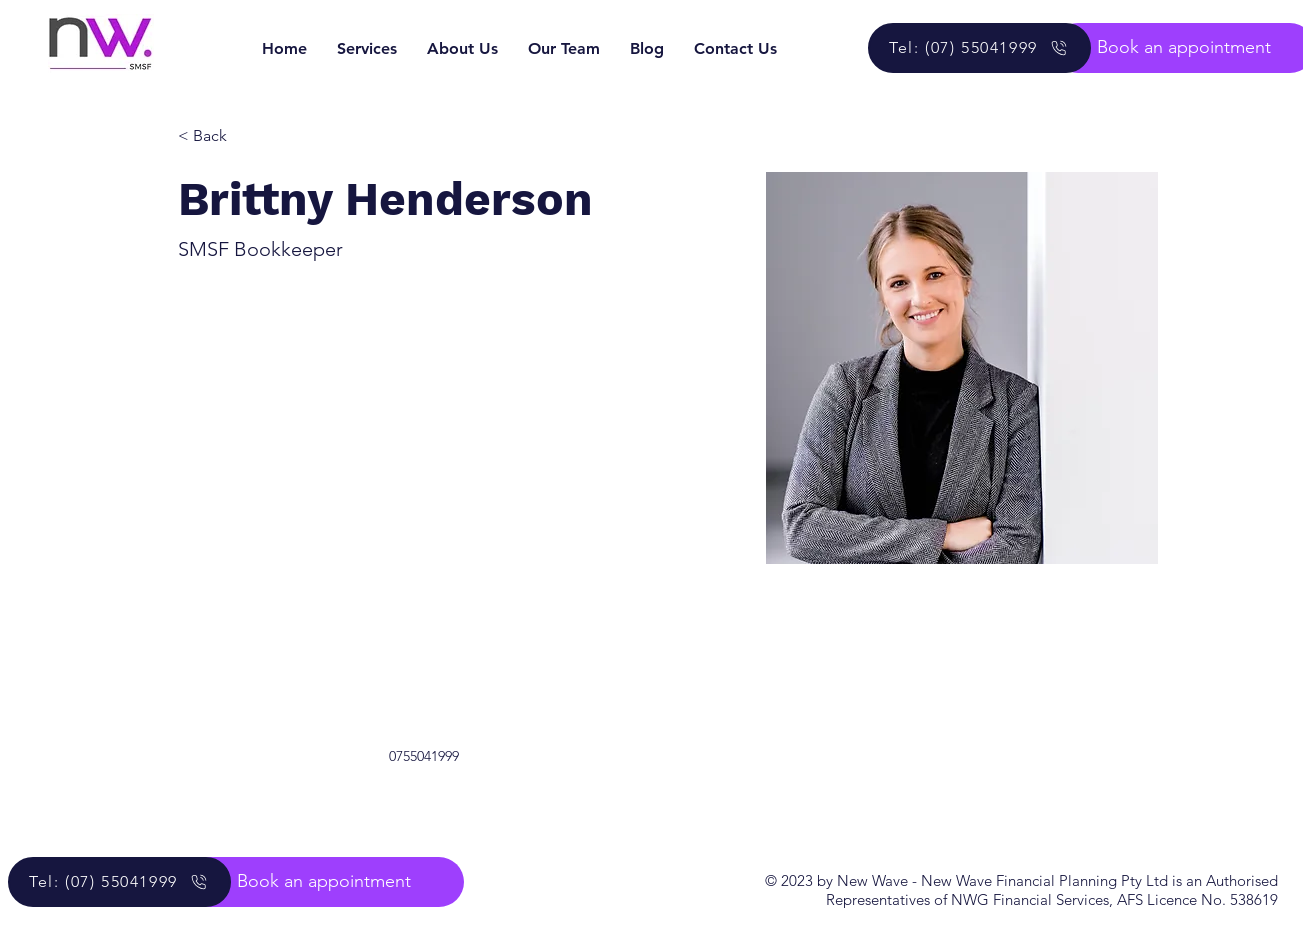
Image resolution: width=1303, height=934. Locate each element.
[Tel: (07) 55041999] (979, 48)
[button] (324, 882)
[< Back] (217, 136)
